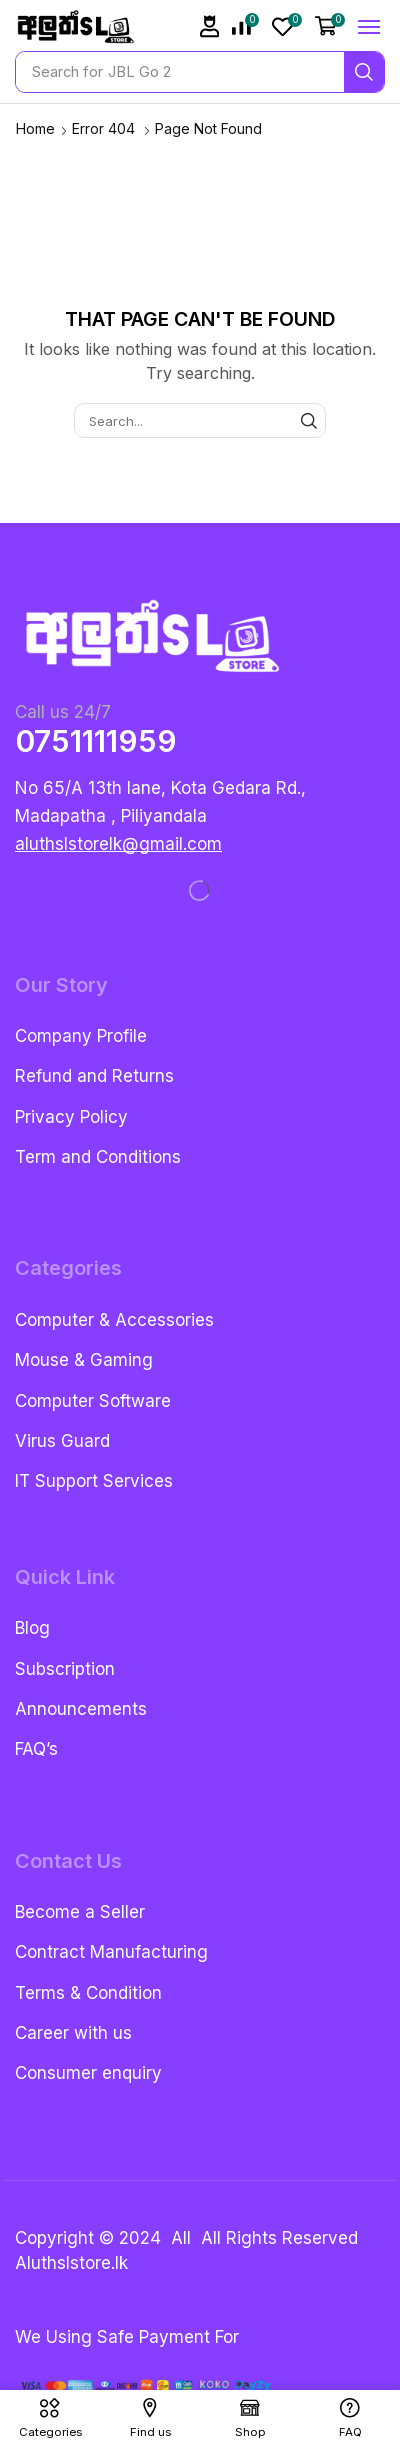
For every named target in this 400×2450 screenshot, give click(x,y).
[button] (210, 26)
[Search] (364, 72)
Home (35, 128)
